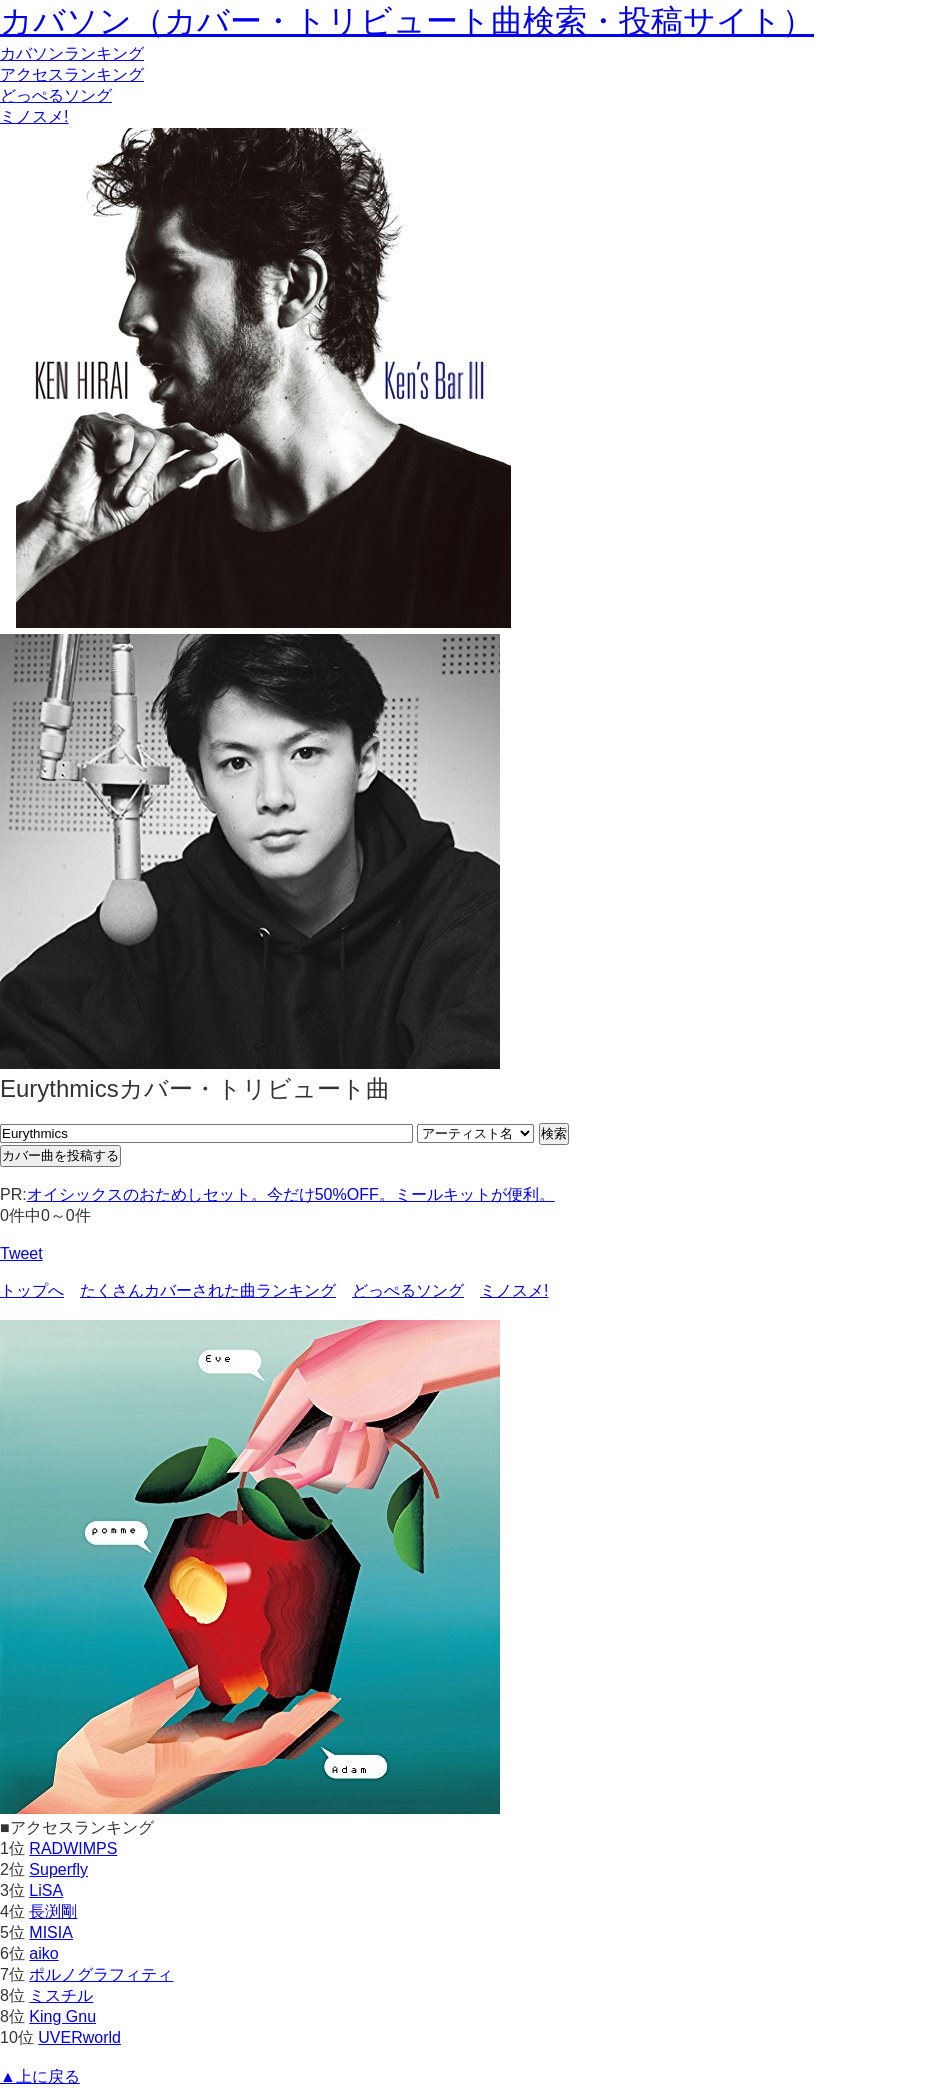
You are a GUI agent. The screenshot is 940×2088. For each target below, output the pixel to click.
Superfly (58, 1869)
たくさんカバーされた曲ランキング (208, 1290)
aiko (43, 1953)
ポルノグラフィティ (101, 1974)
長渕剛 (53, 1911)
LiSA (46, 1890)
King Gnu (62, 2016)
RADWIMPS (73, 1848)
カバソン (72, 53)
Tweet (21, 1253)
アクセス (72, 74)
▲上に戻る (40, 2076)
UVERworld (79, 2037)
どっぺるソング (56, 95)
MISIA (51, 1932)
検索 (554, 1133)
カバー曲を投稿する (60, 1155)
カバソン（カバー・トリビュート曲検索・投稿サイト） (407, 21)
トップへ (32, 1290)
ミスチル (61, 1995)
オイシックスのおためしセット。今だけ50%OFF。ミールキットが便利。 (291, 1194)
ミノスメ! (34, 116)
